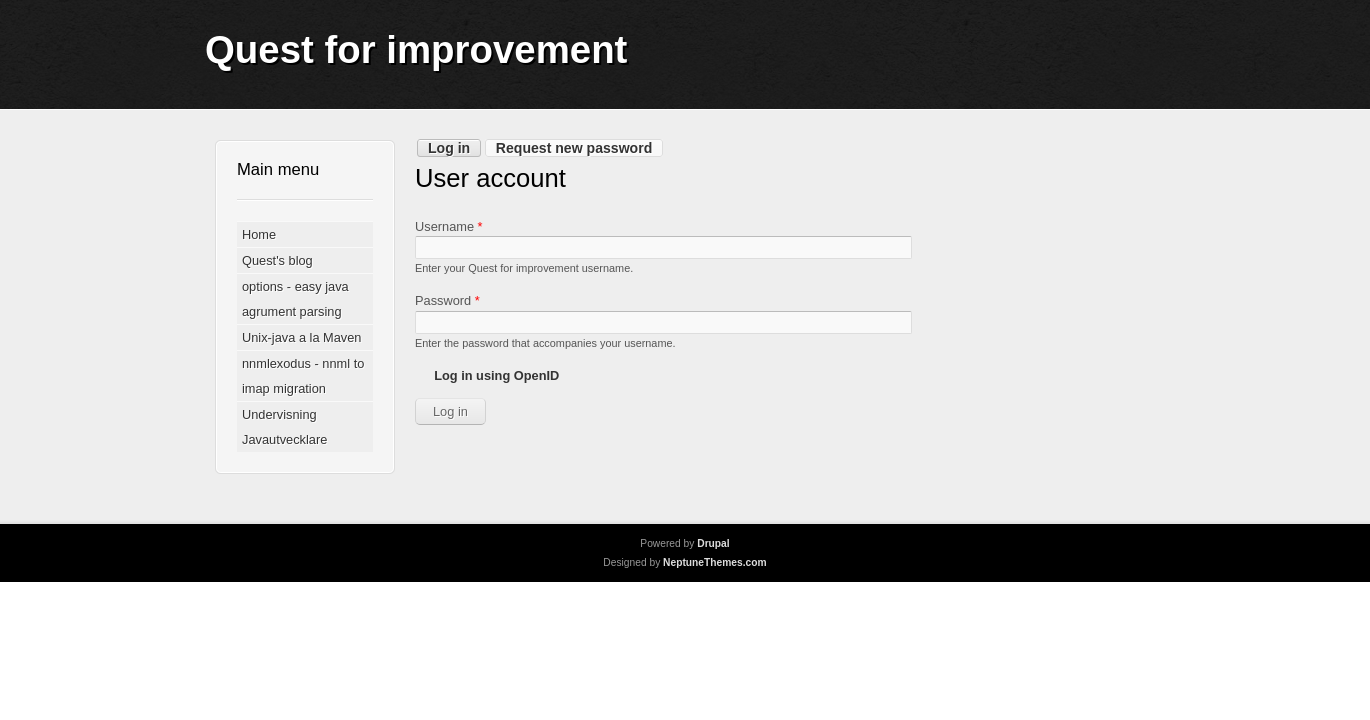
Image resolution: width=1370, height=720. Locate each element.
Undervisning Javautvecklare (284, 427)
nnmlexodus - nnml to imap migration (303, 376)
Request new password (574, 148)
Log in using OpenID (496, 375)
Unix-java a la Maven (302, 337)
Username (449, 226)
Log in (454, 148)
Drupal (713, 543)
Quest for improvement (416, 49)
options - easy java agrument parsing (295, 299)
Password (447, 300)
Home (259, 234)
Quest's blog (277, 260)
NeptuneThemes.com (715, 562)
